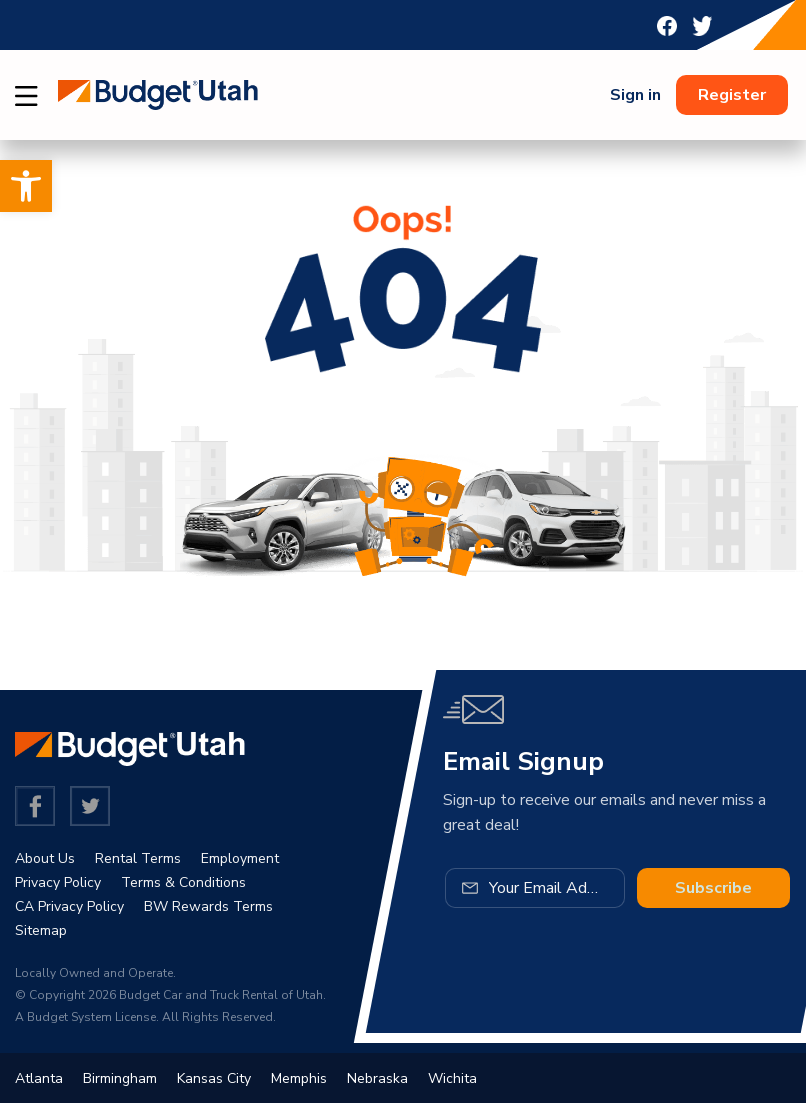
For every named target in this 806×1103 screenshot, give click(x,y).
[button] (26, 186)
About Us (45, 858)
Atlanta (39, 1078)
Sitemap (41, 930)
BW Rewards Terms (208, 906)
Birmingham (120, 1078)
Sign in (635, 95)
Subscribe (713, 888)
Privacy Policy (58, 882)
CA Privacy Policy (69, 906)
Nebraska (377, 1078)
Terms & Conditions (183, 882)
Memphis (299, 1078)
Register (732, 95)
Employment (240, 858)
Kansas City (214, 1078)
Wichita (452, 1078)
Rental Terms (138, 858)
